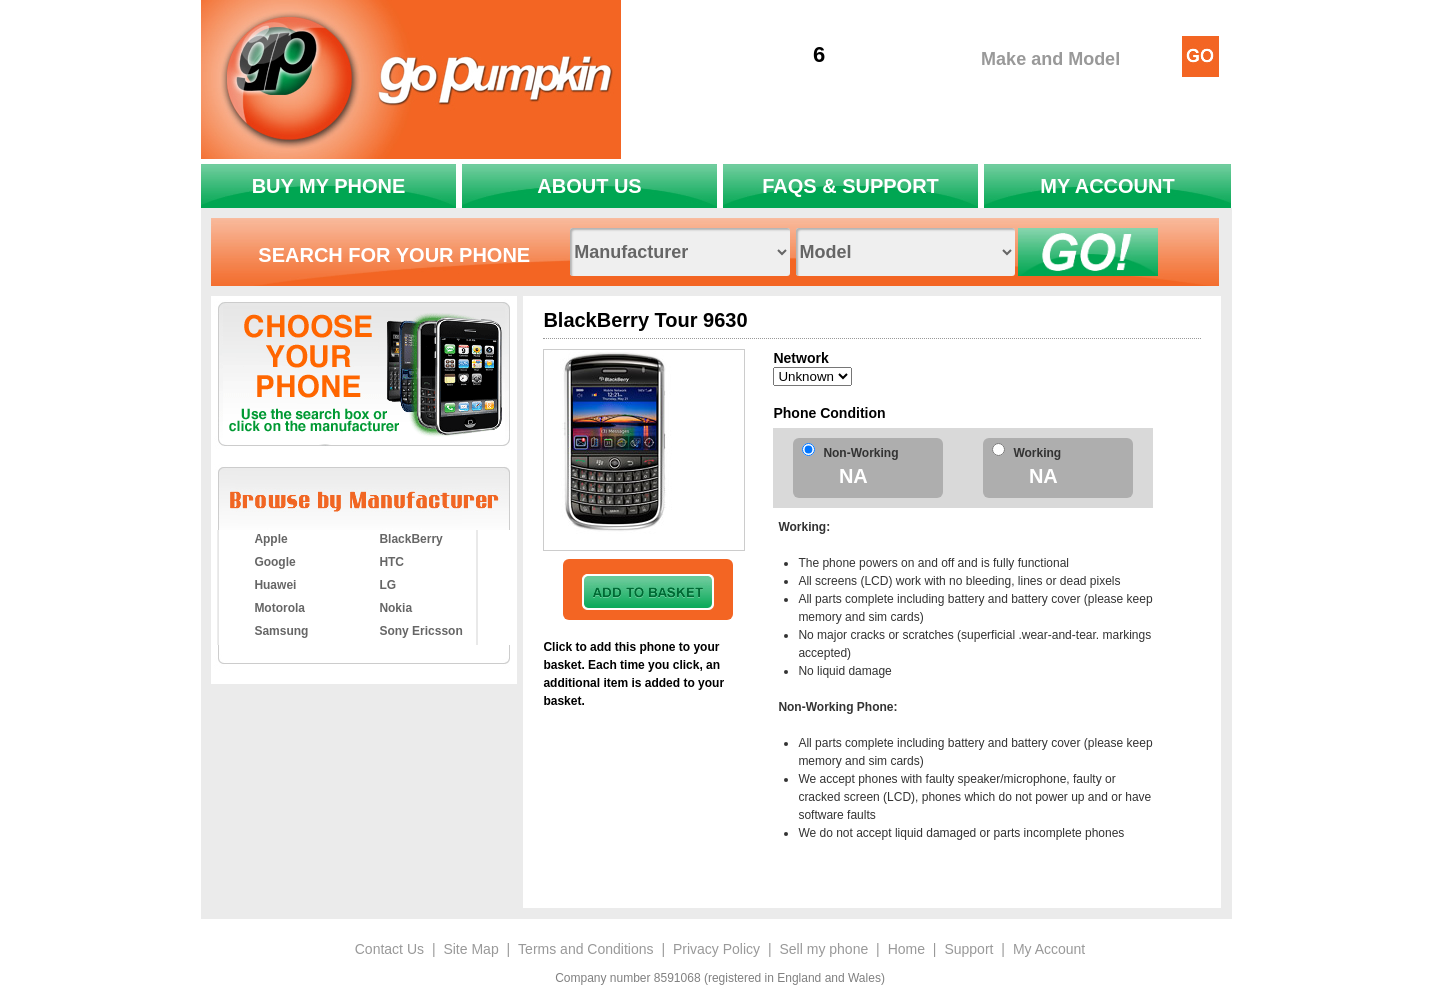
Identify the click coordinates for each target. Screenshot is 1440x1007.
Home (906, 949)
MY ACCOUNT (1107, 186)
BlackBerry (410, 539)
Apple (270, 539)
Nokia (395, 608)
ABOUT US (589, 186)
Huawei (275, 585)
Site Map (470, 949)
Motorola (279, 608)
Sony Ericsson (420, 631)
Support (968, 949)
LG (387, 585)
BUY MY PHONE (329, 186)
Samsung (281, 631)
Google (274, 562)
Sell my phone (823, 949)
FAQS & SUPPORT (850, 186)
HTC (391, 562)
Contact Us (389, 949)
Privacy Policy (716, 949)
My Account (1049, 949)
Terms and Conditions (585, 949)
